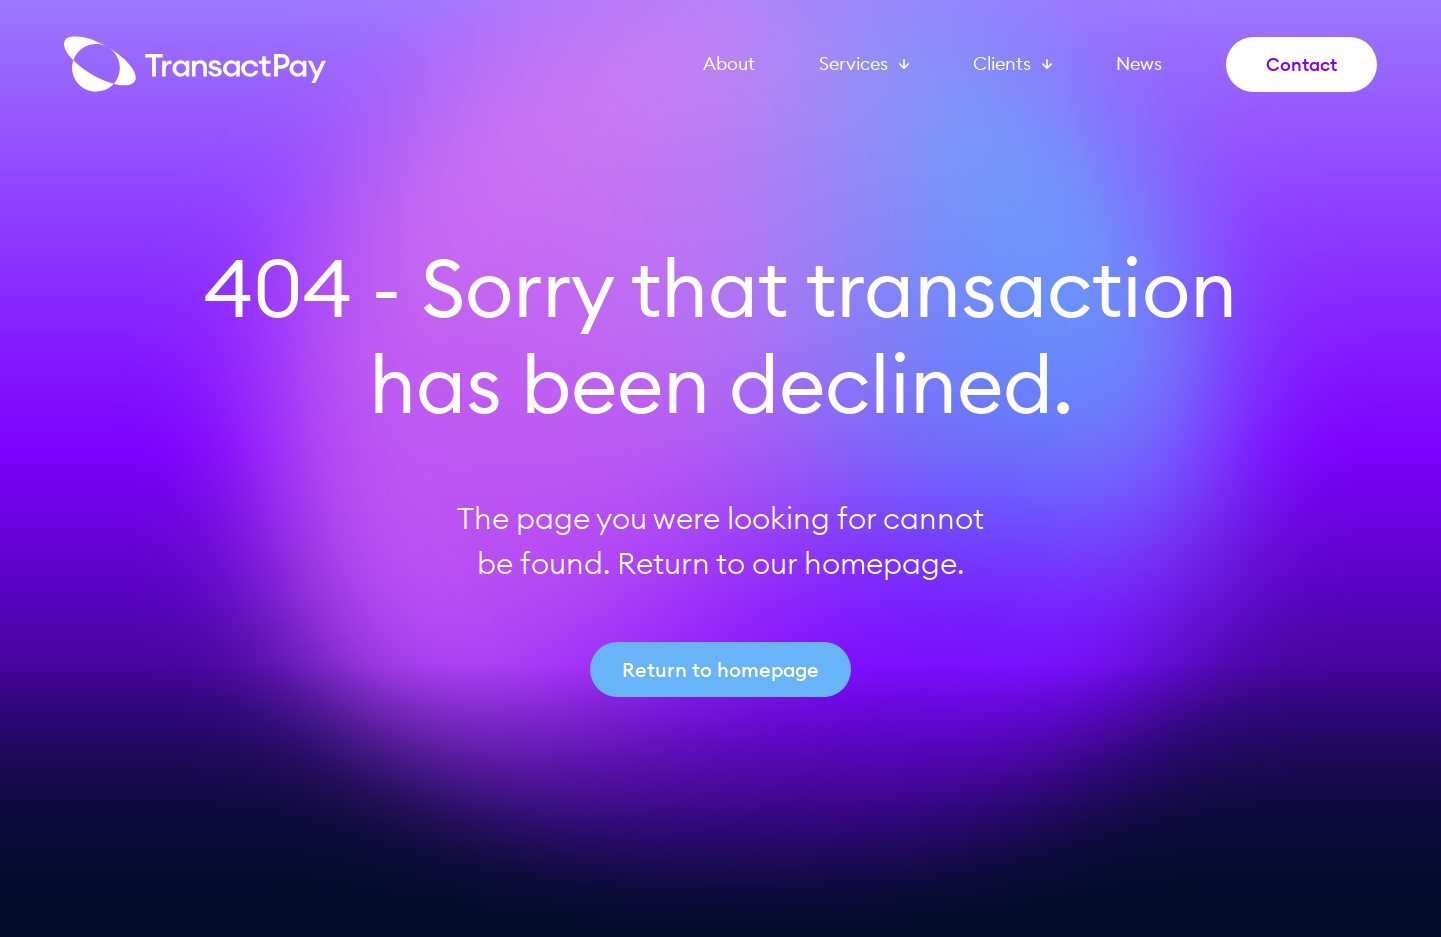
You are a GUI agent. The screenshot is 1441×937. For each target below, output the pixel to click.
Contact (1301, 64)
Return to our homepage (787, 563)
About (729, 64)
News (1139, 64)
